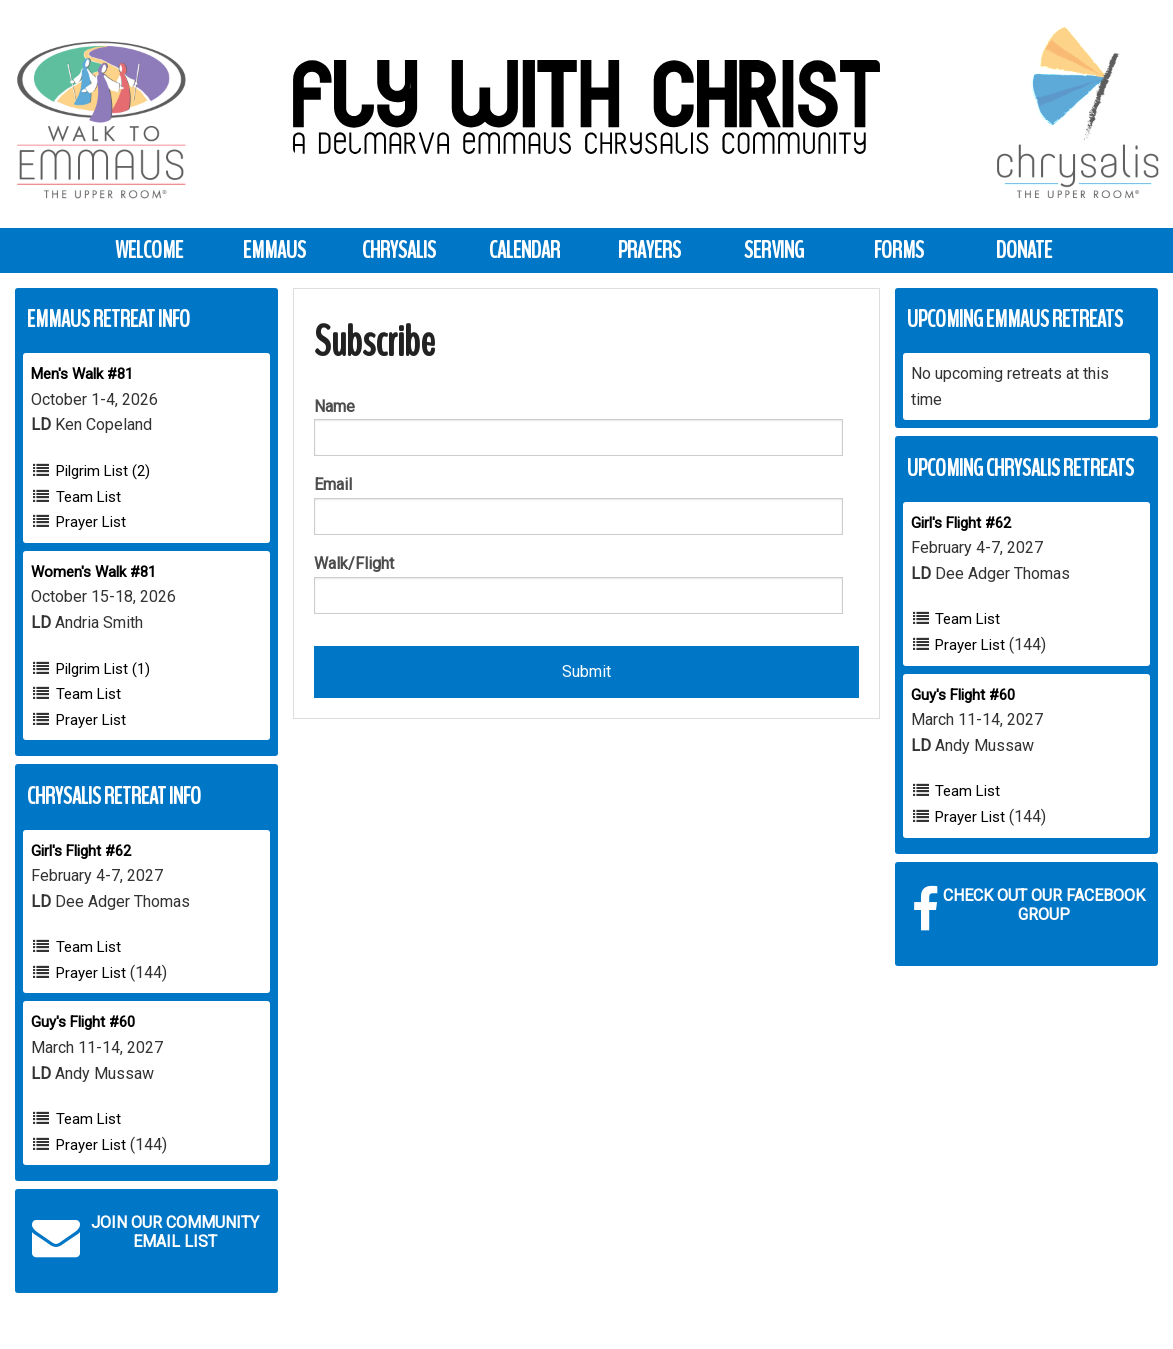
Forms (899, 250)
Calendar (524, 250)
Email (333, 484)
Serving (774, 250)
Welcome (149, 250)
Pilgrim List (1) (103, 669)
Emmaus (274, 250)
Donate (1024, 250)
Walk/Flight (354, 563)
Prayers (649, 250)
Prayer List (91, 522)
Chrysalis (399, 250)
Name (334, 406)
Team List (88, 497)
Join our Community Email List (145, 1237)
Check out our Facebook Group (1028, 910)
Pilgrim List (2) (103, 471)
